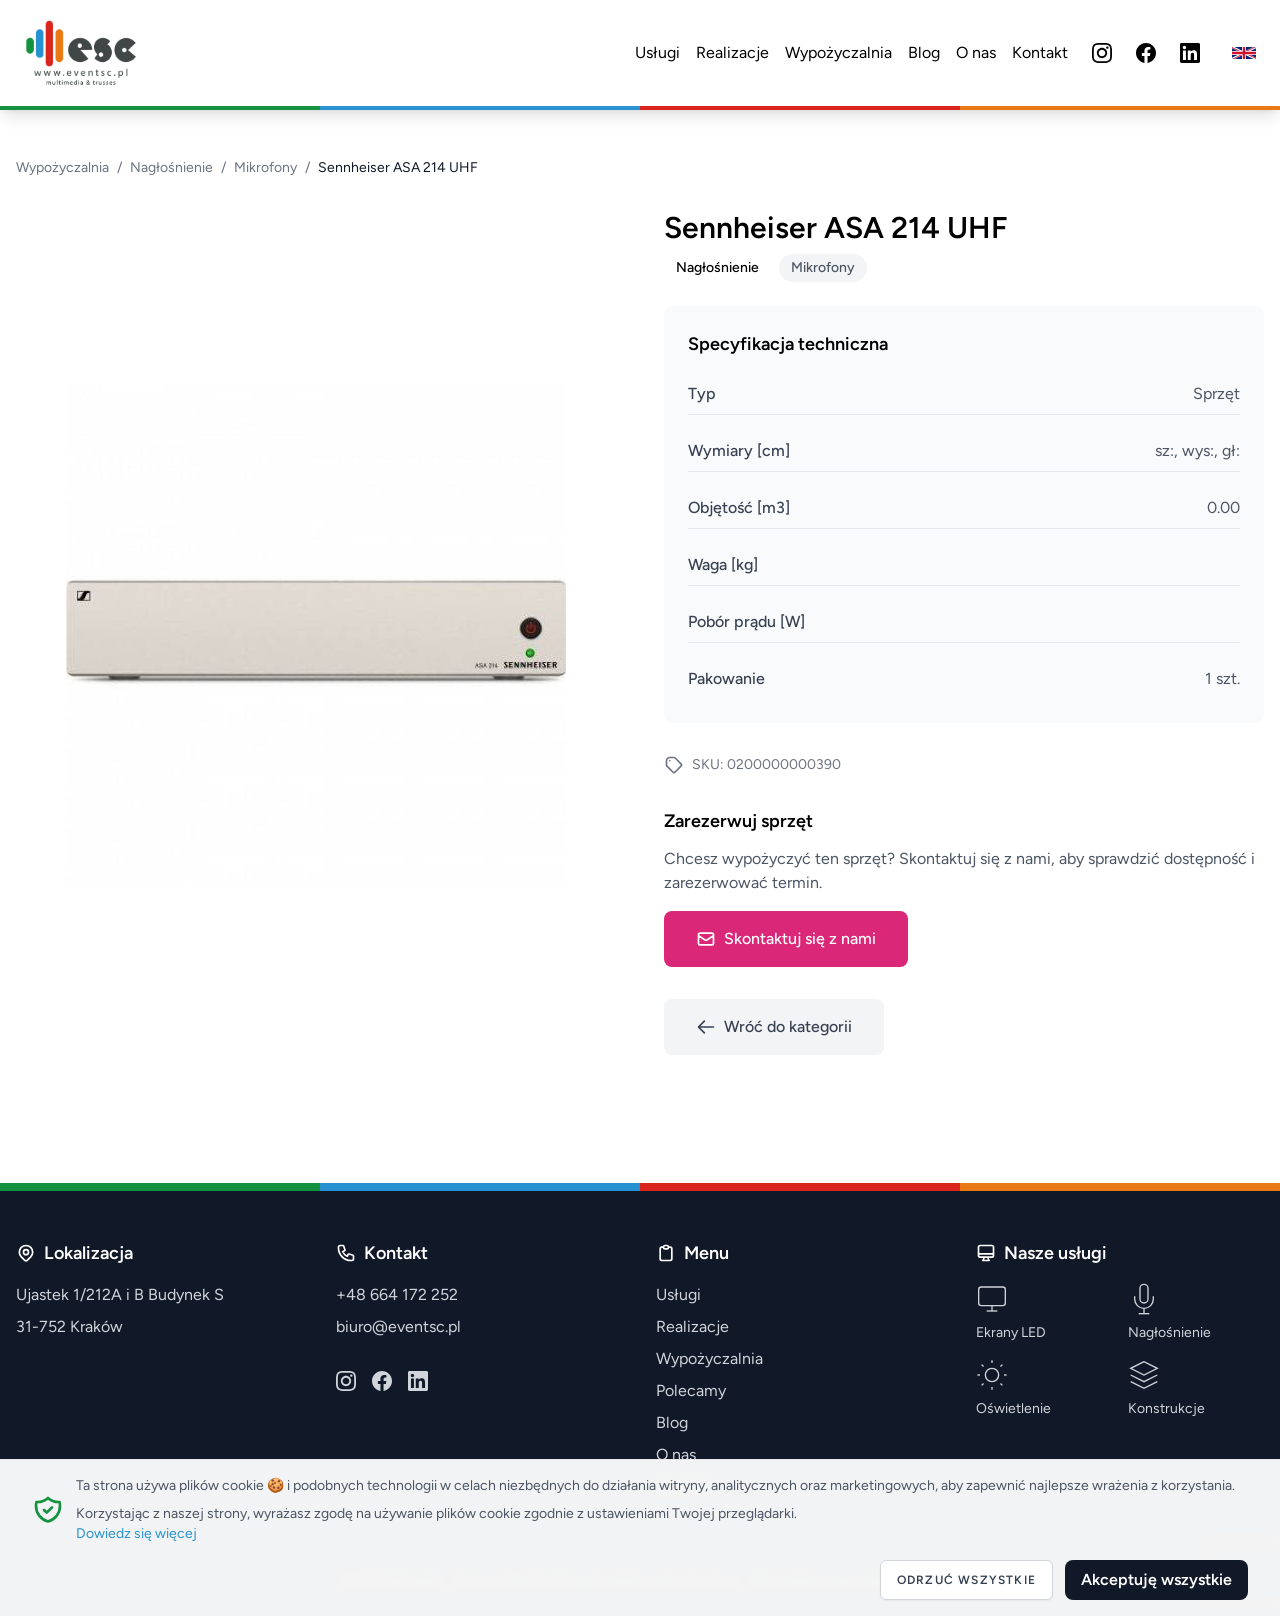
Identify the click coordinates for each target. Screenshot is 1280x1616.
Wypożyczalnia (838, 52)
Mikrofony (265, 167)
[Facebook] (1146, 53)
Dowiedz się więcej (136, 1533)
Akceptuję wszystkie (1156, 1579)
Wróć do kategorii (774, 1027)
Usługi (657, 52)
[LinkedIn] (1190, 53)
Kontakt (1040, 52)
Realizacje (732, 52)
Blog (924, 52)
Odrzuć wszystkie (966, 1580)
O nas (976, 52)
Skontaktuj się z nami (786, 939)
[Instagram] (1102, 53)
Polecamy (691, 1390)
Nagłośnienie (171, 167)
